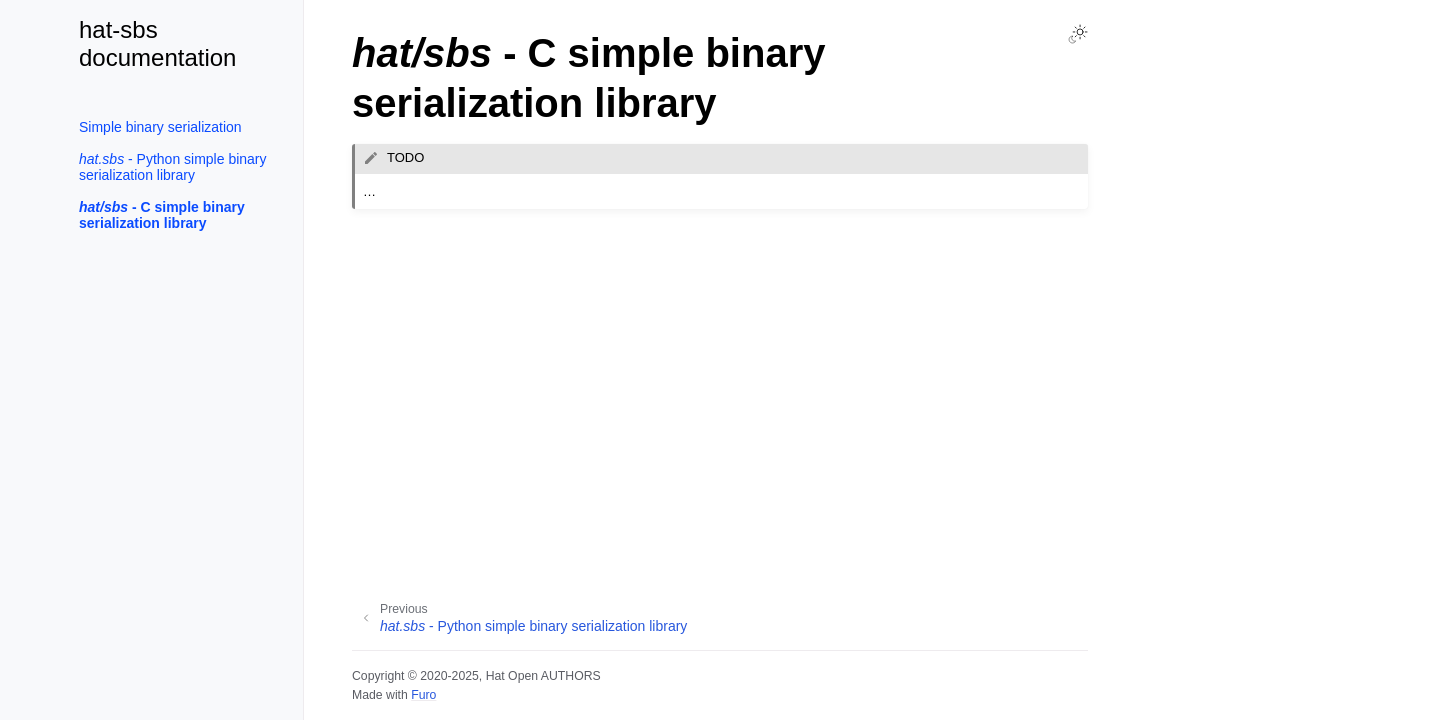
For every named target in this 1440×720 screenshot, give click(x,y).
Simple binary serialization (160, 127)
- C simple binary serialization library (162, 215)
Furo (423, 695)
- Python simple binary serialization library (173, 167)
